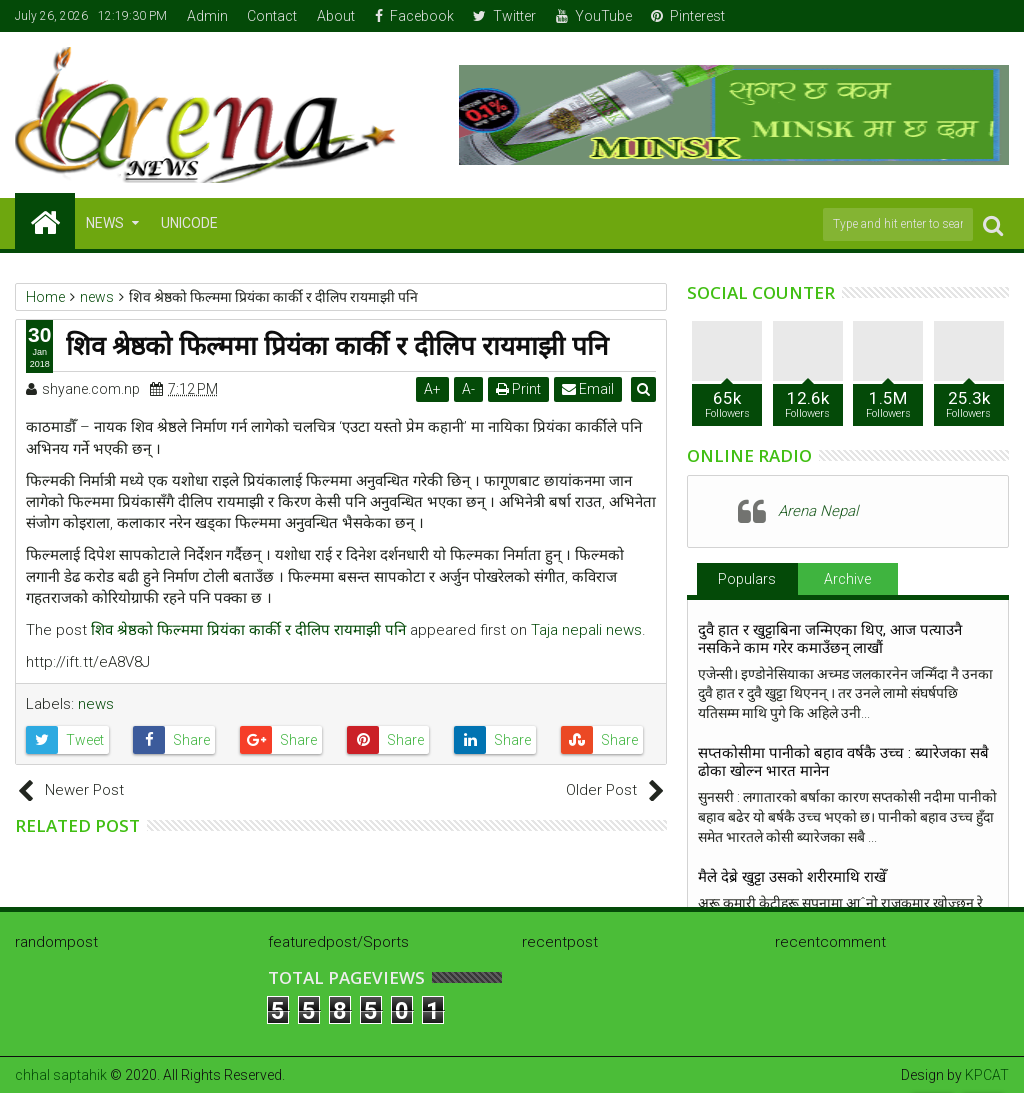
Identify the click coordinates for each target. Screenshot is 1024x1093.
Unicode (189, 223)
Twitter (504, 16)
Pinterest (688, 16)
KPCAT (987, 1075)
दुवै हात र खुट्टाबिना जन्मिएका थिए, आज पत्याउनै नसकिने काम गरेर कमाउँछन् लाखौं (830, 639)
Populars (747, 579)
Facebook (414, 16)
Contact (272, 16)
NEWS (105, 223)
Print (520, 389)
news (96, 704)
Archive (847, 579)
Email (590, 389)
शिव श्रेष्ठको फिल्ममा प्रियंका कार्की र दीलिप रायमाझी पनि (248, 630)
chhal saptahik (61, 1075)
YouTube (594, 16)
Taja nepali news (586, 630)
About (336, 16)
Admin (207, 16)
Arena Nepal (818, 511)
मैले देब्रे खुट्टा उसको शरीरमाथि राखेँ (792, 877)
